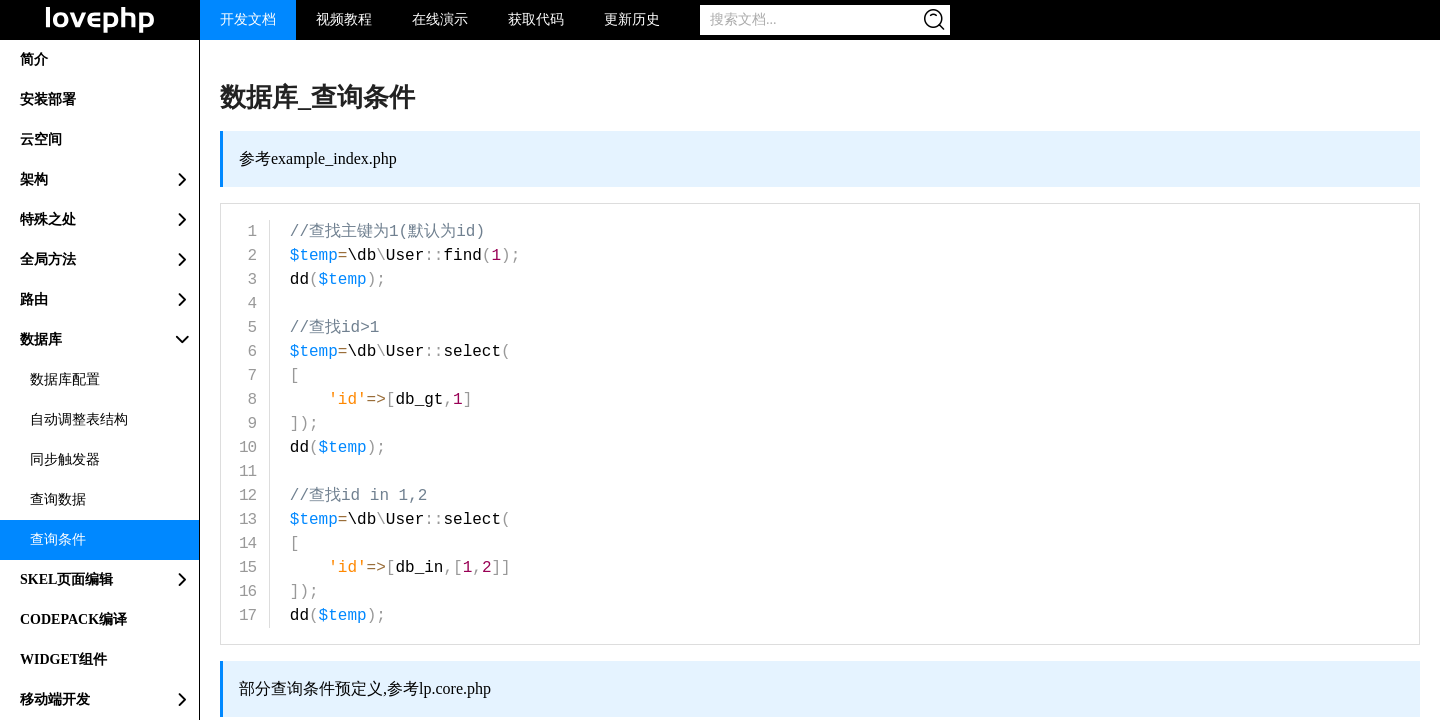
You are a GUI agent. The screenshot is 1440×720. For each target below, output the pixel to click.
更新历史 (632, 19)
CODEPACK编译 (73, 619)
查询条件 (58, 539)
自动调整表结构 (79, 419)
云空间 (41, 139)
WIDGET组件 (63, 659)
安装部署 (48, 99)
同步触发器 (65, 459)
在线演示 (440, 19)
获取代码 (536, 19)
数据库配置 (65, 379)
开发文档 (248, 19)
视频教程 (344, 19)
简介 (34, 59)
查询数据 (58, 499)
